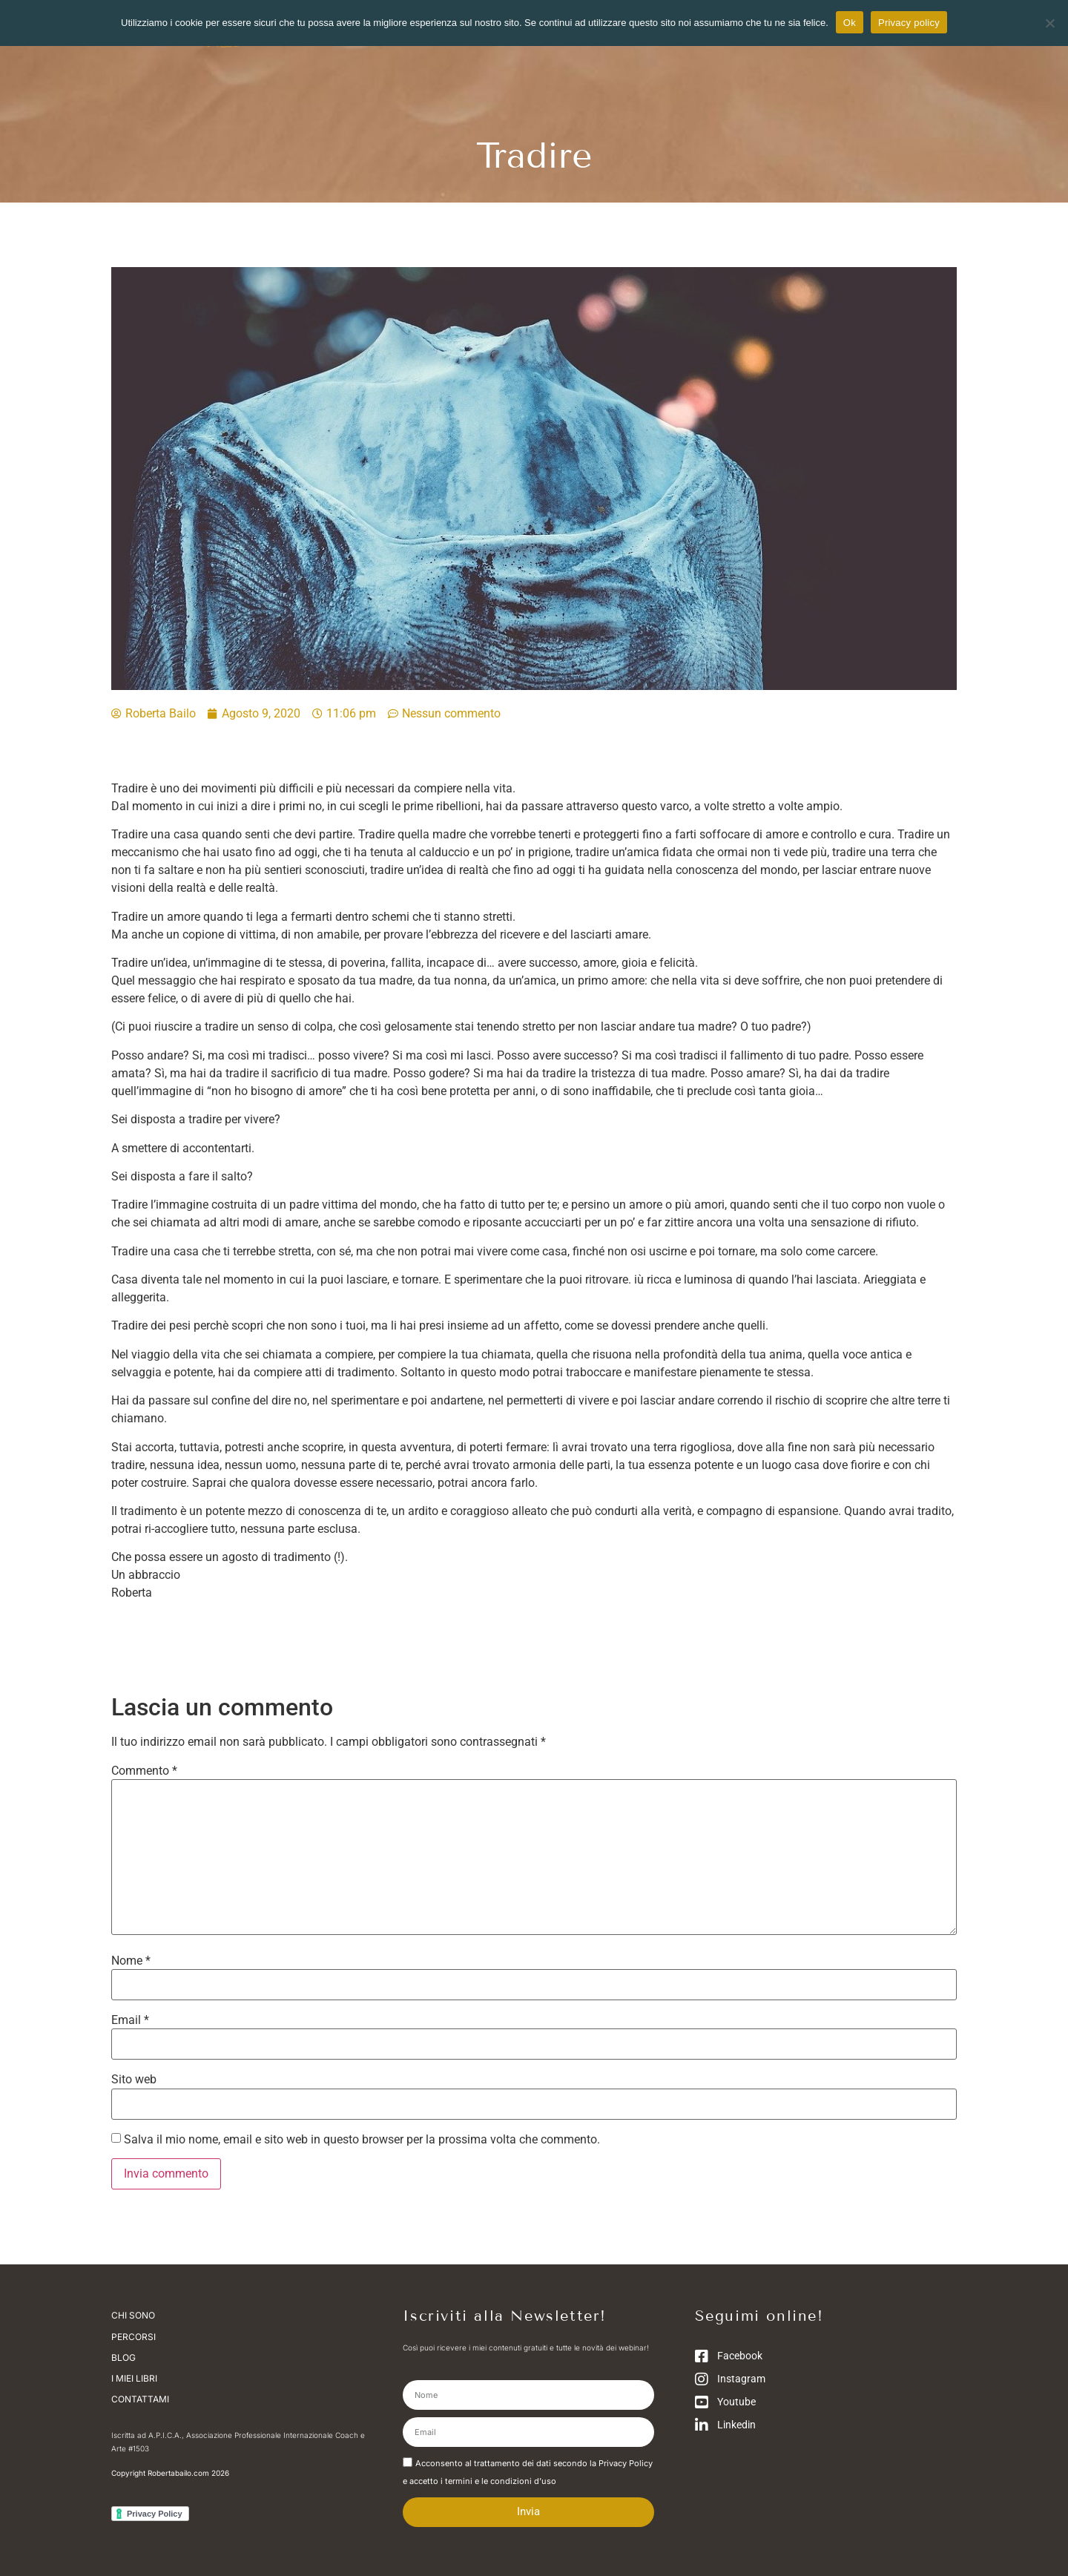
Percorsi (133, 2336)
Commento (144, 1771)
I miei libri (134, 2377)
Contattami (140, 2398)
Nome (131, 1961)
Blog (123, 2356)
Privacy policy (909, 22)
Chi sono (136, 2315)
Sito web (133, 2080)
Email (130, 2020)
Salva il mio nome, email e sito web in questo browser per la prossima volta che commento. (362, 2140)
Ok (849, 22)
